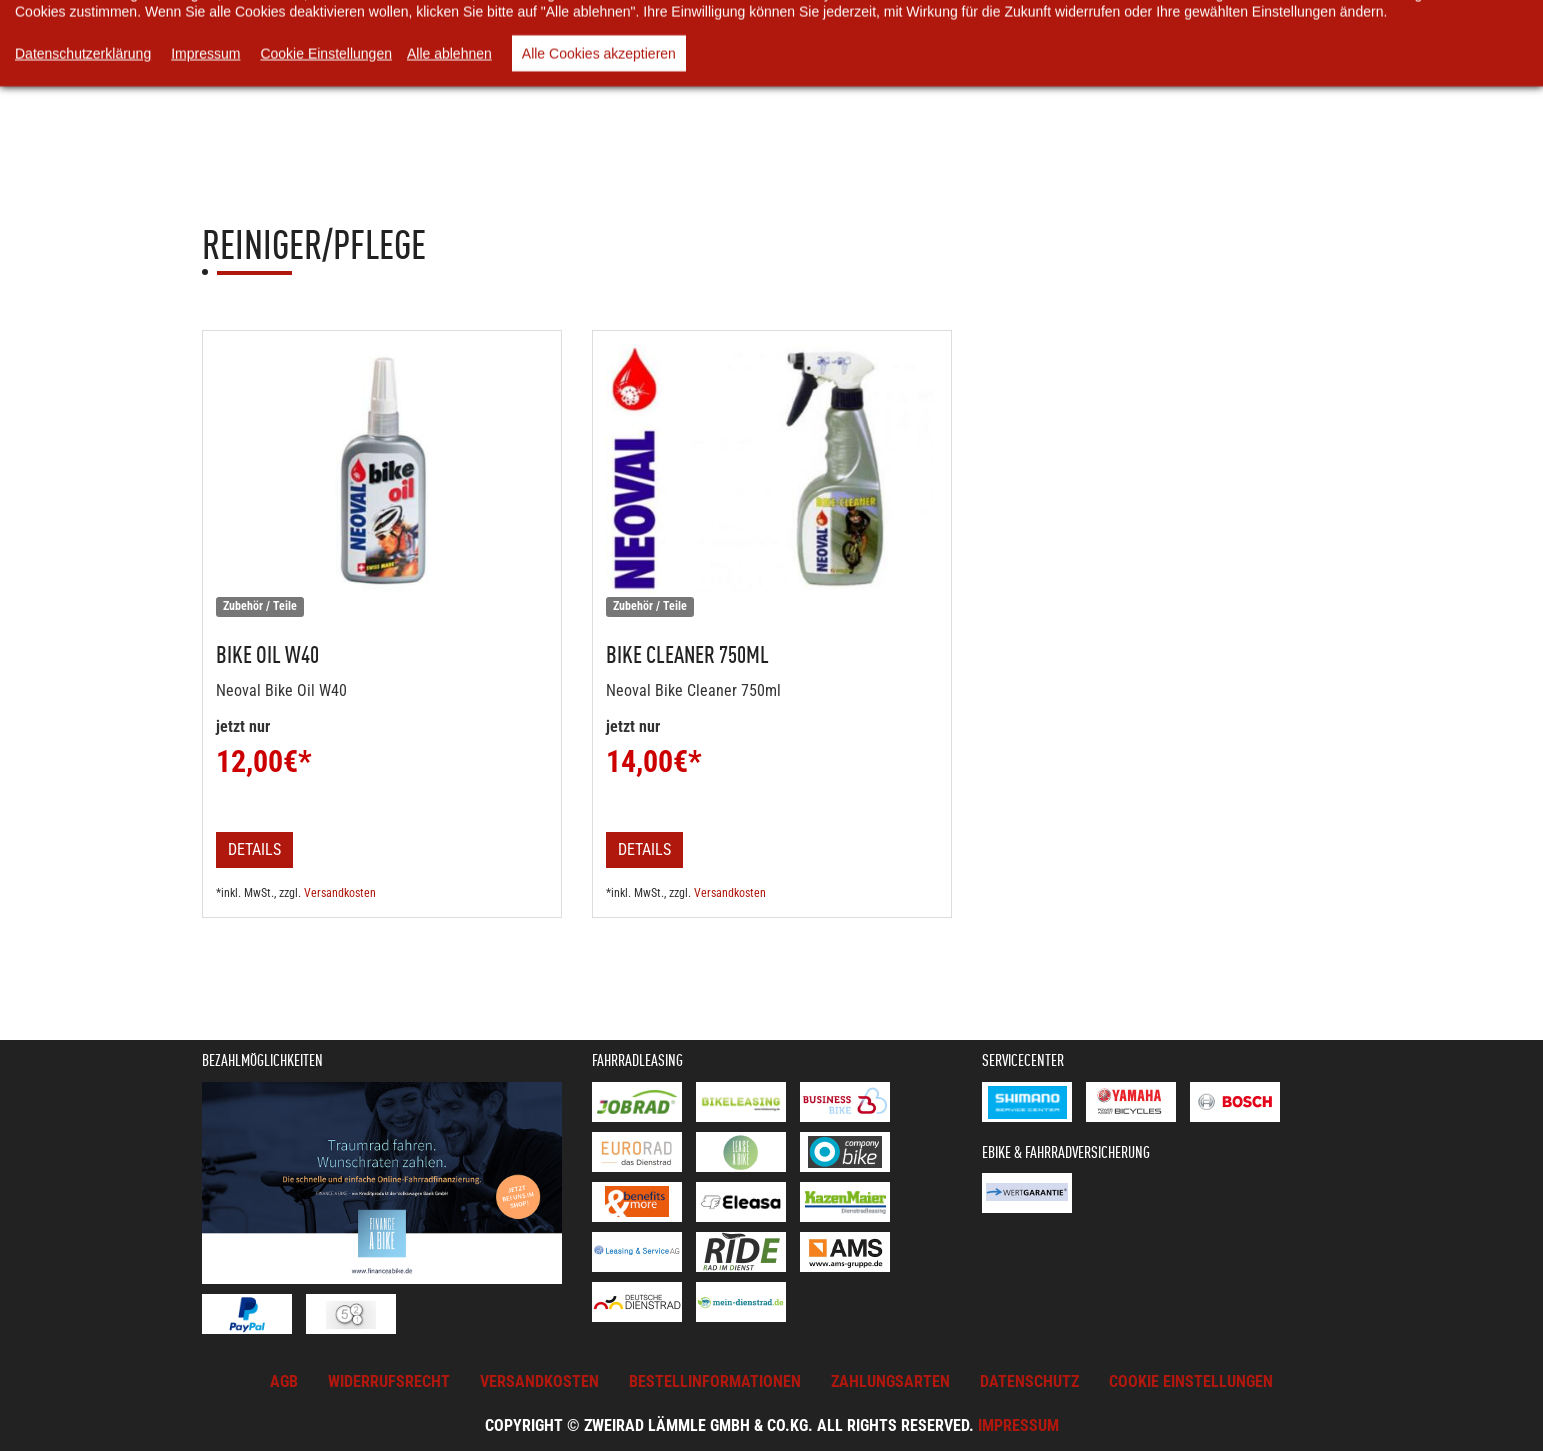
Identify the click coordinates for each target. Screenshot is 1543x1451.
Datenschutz (1029, 1381)
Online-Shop (423, 59)
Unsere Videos (836, 59)
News (627, 59)
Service (1093, 59)
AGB (284, 1381)
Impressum (1018, 1425)
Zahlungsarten (890, 1381)
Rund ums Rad (976, 59)
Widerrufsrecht (389, 1381)
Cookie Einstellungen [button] (1191, 1381)
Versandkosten (340, 893)
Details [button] (254, 849)
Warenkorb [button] (547, 59)
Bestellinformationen (715, 1381)
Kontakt (1192, 59)
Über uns (716, 59)
